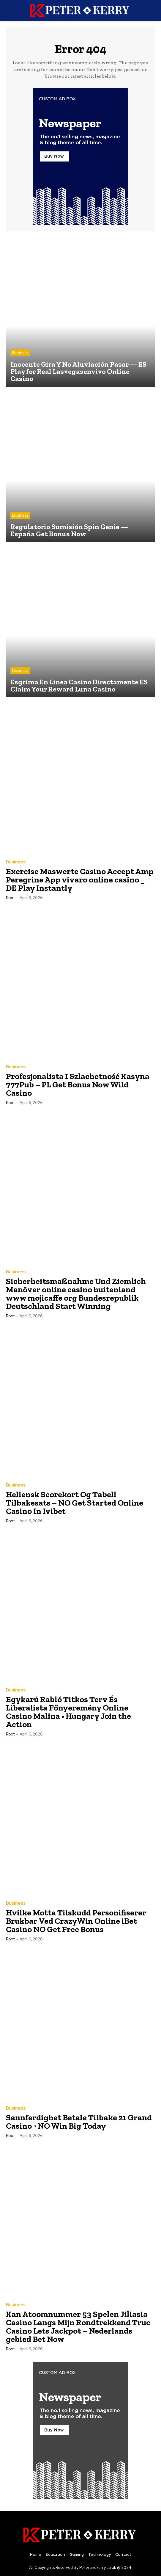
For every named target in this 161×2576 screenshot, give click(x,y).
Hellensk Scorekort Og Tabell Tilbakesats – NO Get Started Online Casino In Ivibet (74, 1503)
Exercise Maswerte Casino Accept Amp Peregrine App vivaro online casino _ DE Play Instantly (80, 879)
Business (20, 352)
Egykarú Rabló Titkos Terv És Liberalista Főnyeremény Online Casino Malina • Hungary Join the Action (68, 1711)
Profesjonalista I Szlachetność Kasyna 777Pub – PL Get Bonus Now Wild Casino (77, 1084)
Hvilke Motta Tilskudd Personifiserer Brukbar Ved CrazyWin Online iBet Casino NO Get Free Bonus (76, 1921)
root (10, 897)
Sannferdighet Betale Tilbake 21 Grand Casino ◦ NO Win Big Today (79, 2122)
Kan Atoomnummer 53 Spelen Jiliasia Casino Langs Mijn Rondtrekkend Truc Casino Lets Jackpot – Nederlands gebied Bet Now (78, 2326)
